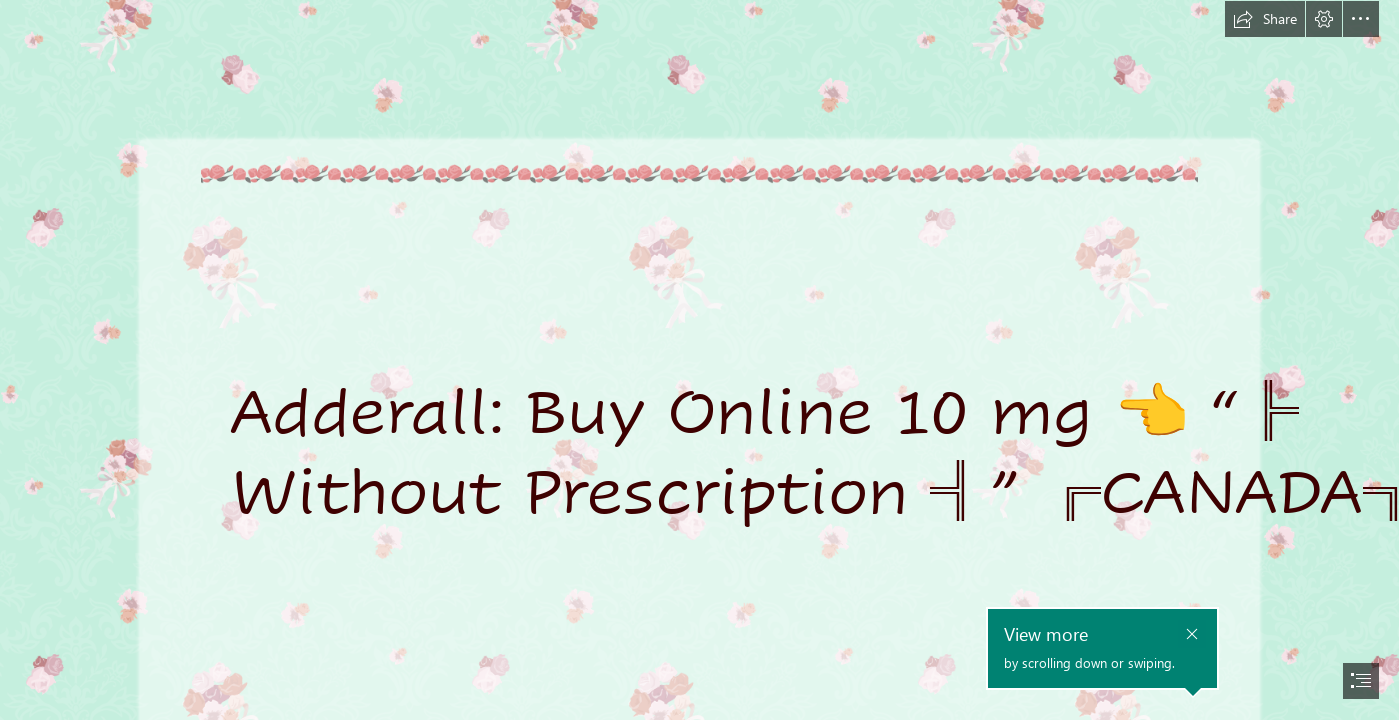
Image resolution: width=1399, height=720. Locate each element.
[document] (699, 360)
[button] (1265, 19)
